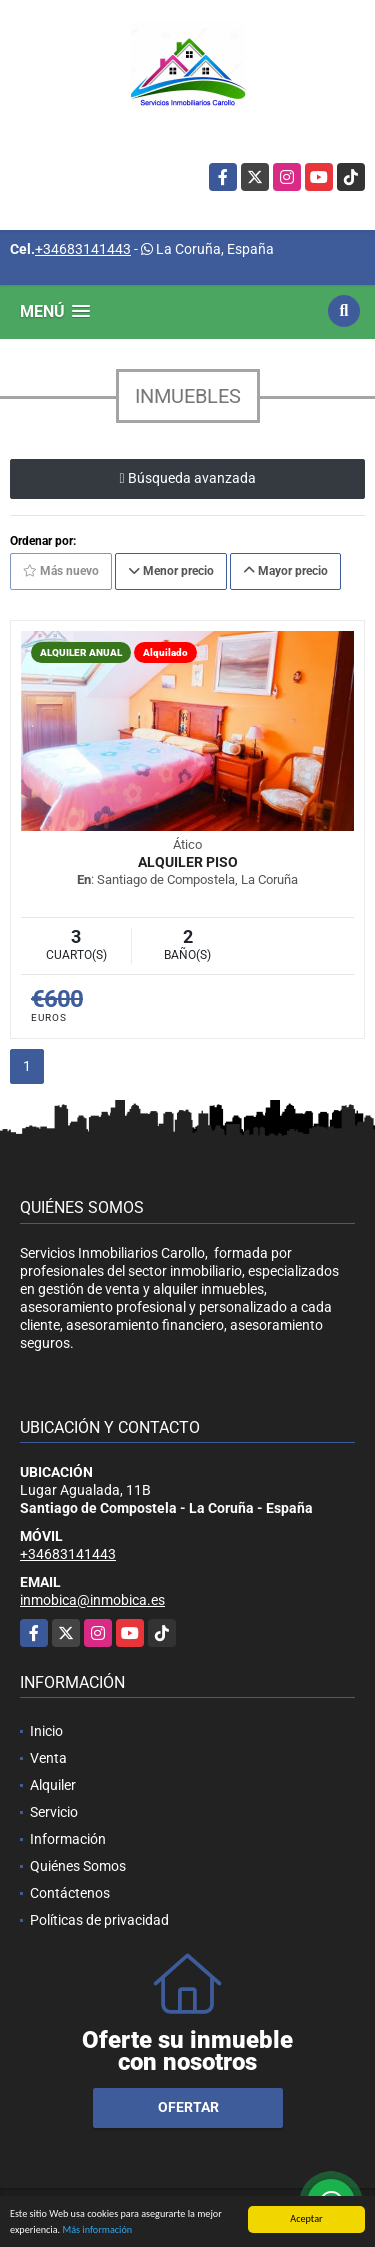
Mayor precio (285, 571)
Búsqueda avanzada (187, 478)
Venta (48, 1758)
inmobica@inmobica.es (92, 1600)
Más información (97, 2230)
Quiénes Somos (78, 1866)
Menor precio (171, 571)
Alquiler (53, 1785)
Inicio (46, 1731)
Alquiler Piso (188, 862)
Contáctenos (70, 1893)
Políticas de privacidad (99, 1920)
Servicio (54, 1812)
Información (68, 1839)
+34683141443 (83, 249)
